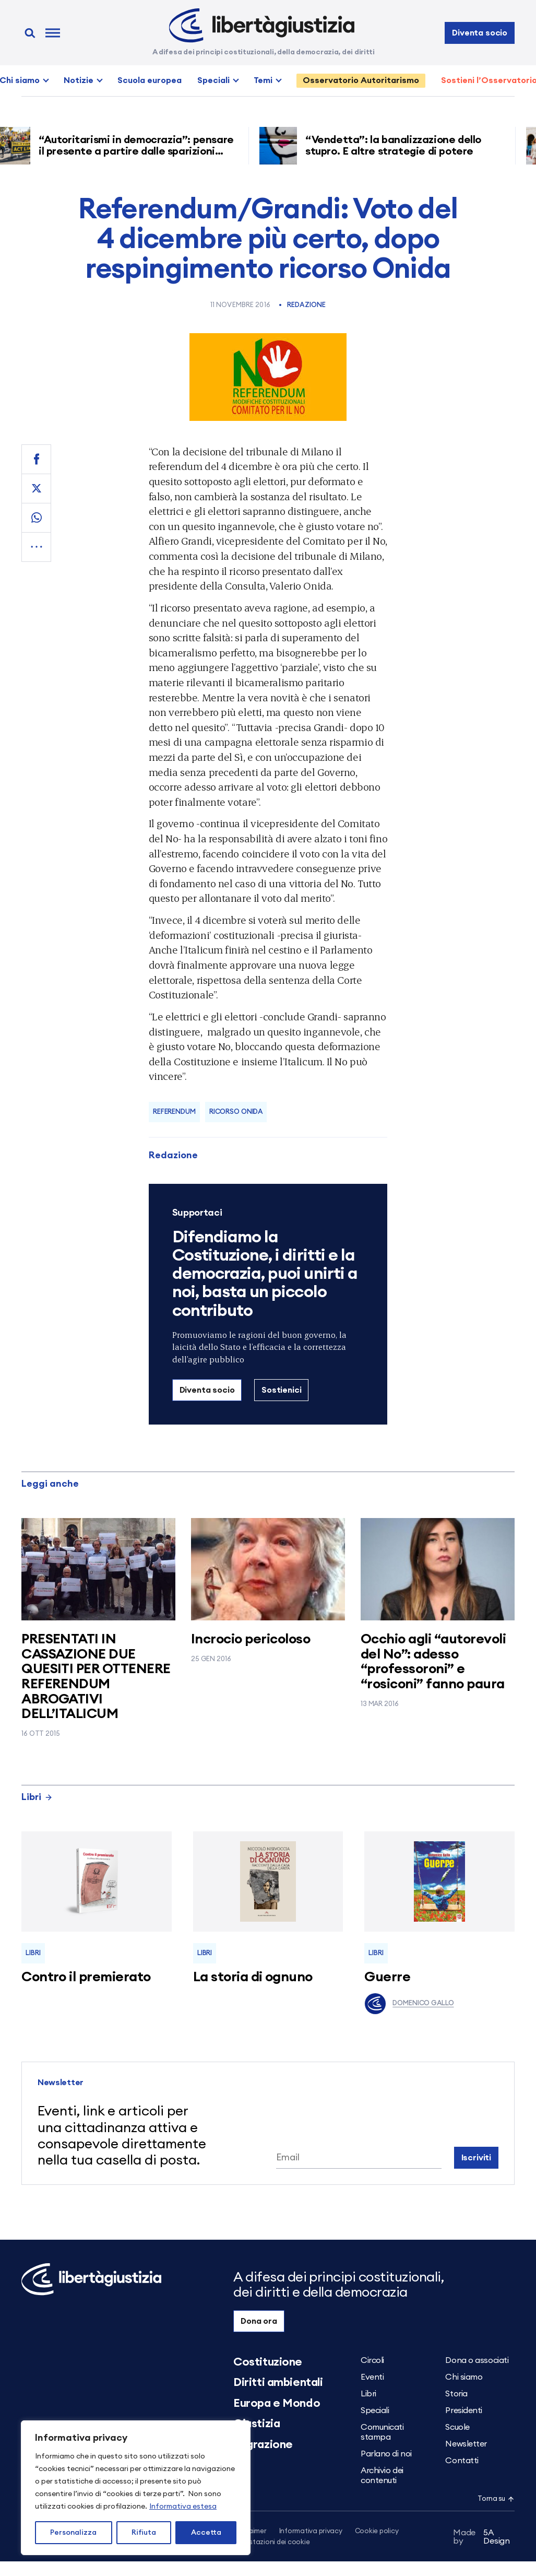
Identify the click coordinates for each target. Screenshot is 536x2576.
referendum (174, 1112)
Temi (263, 80)
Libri (37, 1797)
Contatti (461, 2460)
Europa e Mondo (276, 2403)
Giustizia (256, 2423)
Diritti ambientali (278, 2382)
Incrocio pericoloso (250, 1639)
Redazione (306, 305)
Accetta (206, 2532)
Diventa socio (479, 33)
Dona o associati (476, 2360)
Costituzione (267, 2362)
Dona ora (259, 2321)
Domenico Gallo (409, 2004)
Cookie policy (377, 2531)
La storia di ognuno (253, 1977)
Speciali (213, 80)
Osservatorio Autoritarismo (361, 80)
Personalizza (73, 2532)
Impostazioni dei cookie (271, 2542)
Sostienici (281, 1390)
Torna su (496, 2499)
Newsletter (466, 2444)
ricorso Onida (236, 1112)
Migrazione (263, 2444)
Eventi (372, 2377)
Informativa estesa (183, 2506)
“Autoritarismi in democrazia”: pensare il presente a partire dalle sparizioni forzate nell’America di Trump (140, 151)
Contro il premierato (86, 1977)
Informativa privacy (310, 2531)
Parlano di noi (386, 2454)
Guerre (387, 1977)
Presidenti (463, 2410)
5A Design (481, 2536)
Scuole (457, 2427)
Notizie (78, 80)
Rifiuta (144, 2532)
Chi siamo (463, 2377)
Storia (456, 2394)
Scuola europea (149, 80)
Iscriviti (476, 2158)
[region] (136, 2487)
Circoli (372, 2360)
